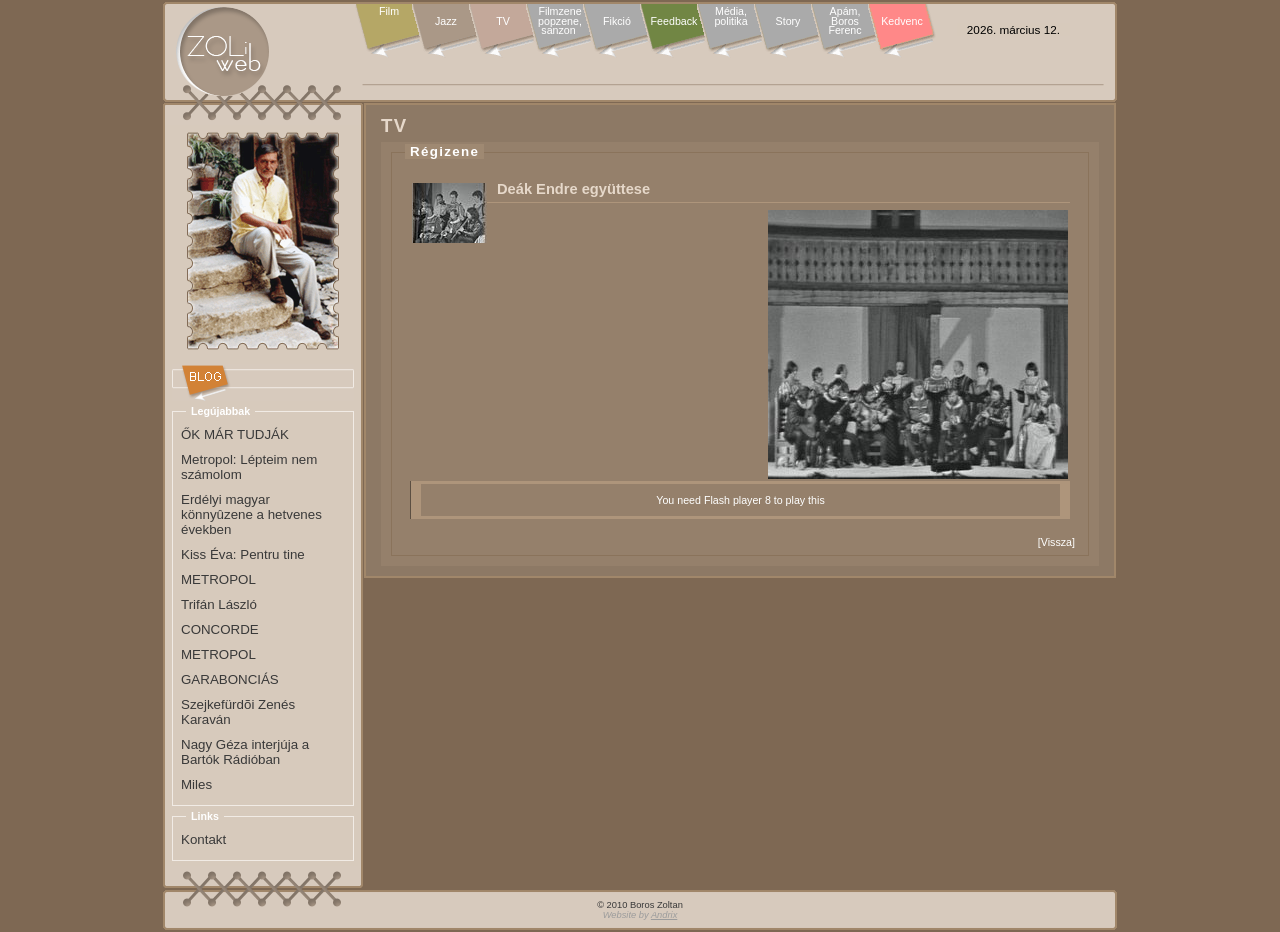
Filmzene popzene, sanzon (560, 21)
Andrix (664, 915)
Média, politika (730, 16)
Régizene (444, 151)
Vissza (1056, 542)
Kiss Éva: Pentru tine (243, 554)
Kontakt (203, 839)
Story (788, 21)
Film (389, 12)
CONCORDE (220, 629)
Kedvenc (901, 21)
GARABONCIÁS (230, 679)
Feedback (674, 21)
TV (503, 21)
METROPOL (218, 579)
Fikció (617, 21)
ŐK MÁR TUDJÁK (235, 434)
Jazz (446, 21)
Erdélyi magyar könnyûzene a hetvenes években (251, 514)
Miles (196, 784)
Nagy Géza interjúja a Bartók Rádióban (245, 752)
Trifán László (219, 604)
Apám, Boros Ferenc (844, 21)
